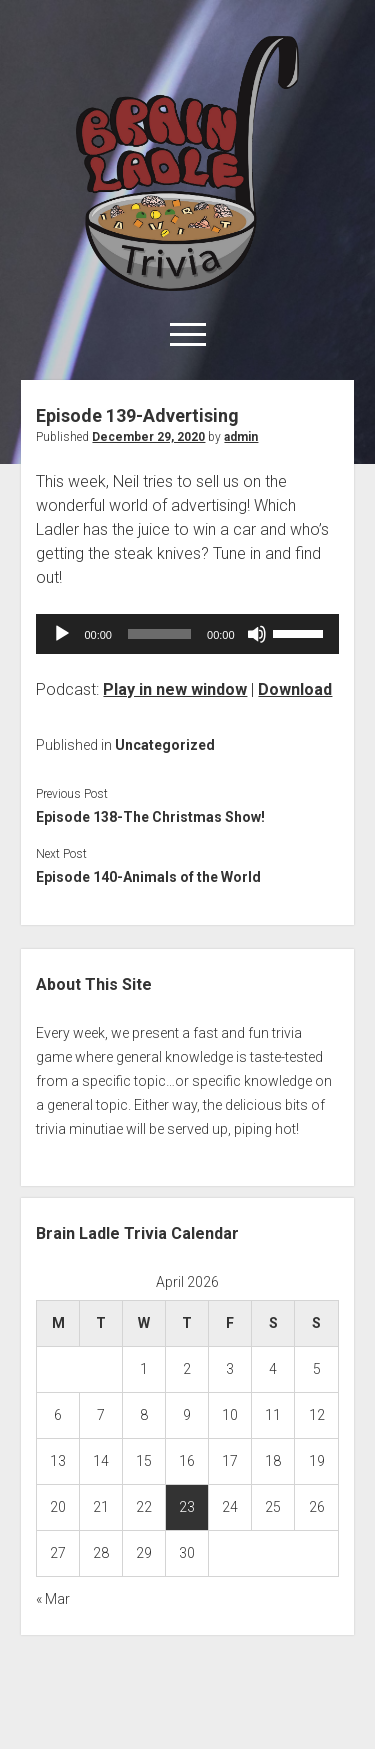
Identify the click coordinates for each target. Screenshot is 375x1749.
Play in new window (175, 689)
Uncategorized (165, 745)
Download (295, 689)
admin (241, 437)
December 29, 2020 (148, 437)
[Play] (62, 634)
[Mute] (257, 634)
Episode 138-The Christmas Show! (150, 817)
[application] (187, 634)
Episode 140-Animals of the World (148, 877)
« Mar (53, 1599)
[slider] (159, 634)
